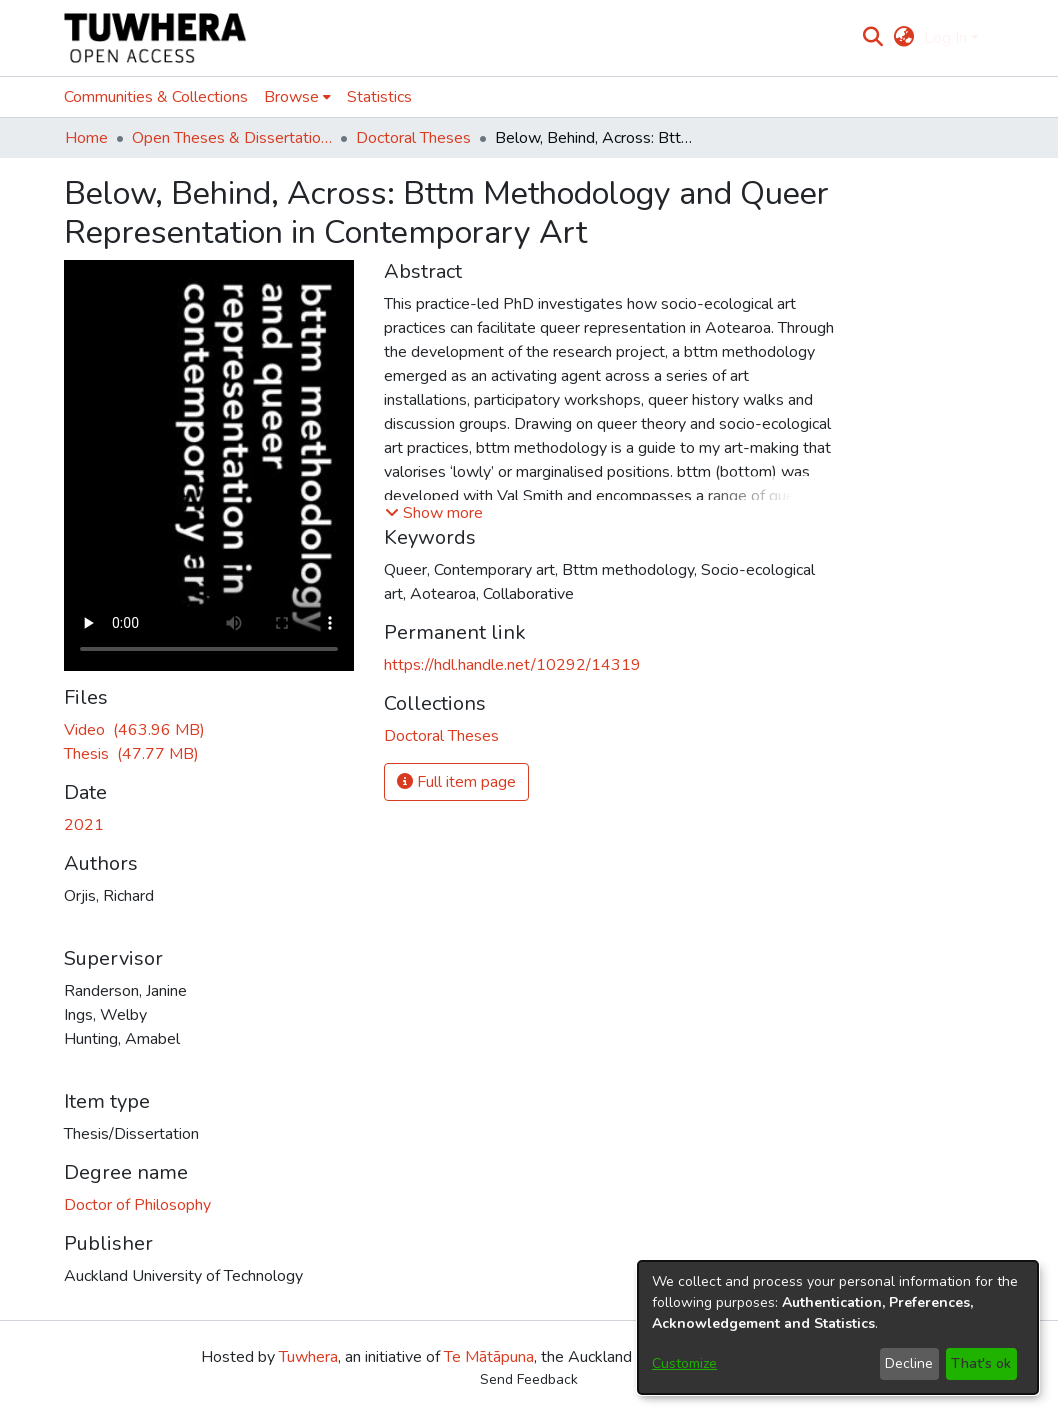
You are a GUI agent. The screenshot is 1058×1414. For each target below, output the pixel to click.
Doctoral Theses (413, 138)
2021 (84, 825)
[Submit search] (873, 38)
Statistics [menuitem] (379, 97)
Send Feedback (529, 1379)
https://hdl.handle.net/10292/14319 (512, 665)
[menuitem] (903, 38)
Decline (909, 1363)
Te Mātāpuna (489, 1357)
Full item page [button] (456, 782)
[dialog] (838, 1327)
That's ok (981, 1363)
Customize (684, 1363)
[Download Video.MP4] (134, 730)
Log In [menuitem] (945, 38)
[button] (434, 513)
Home (86, 138)
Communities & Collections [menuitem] (156, 97)
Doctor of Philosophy (137, 1205)
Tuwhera (308, 1357)
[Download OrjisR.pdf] (131, 754)
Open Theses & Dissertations (232, 138)
